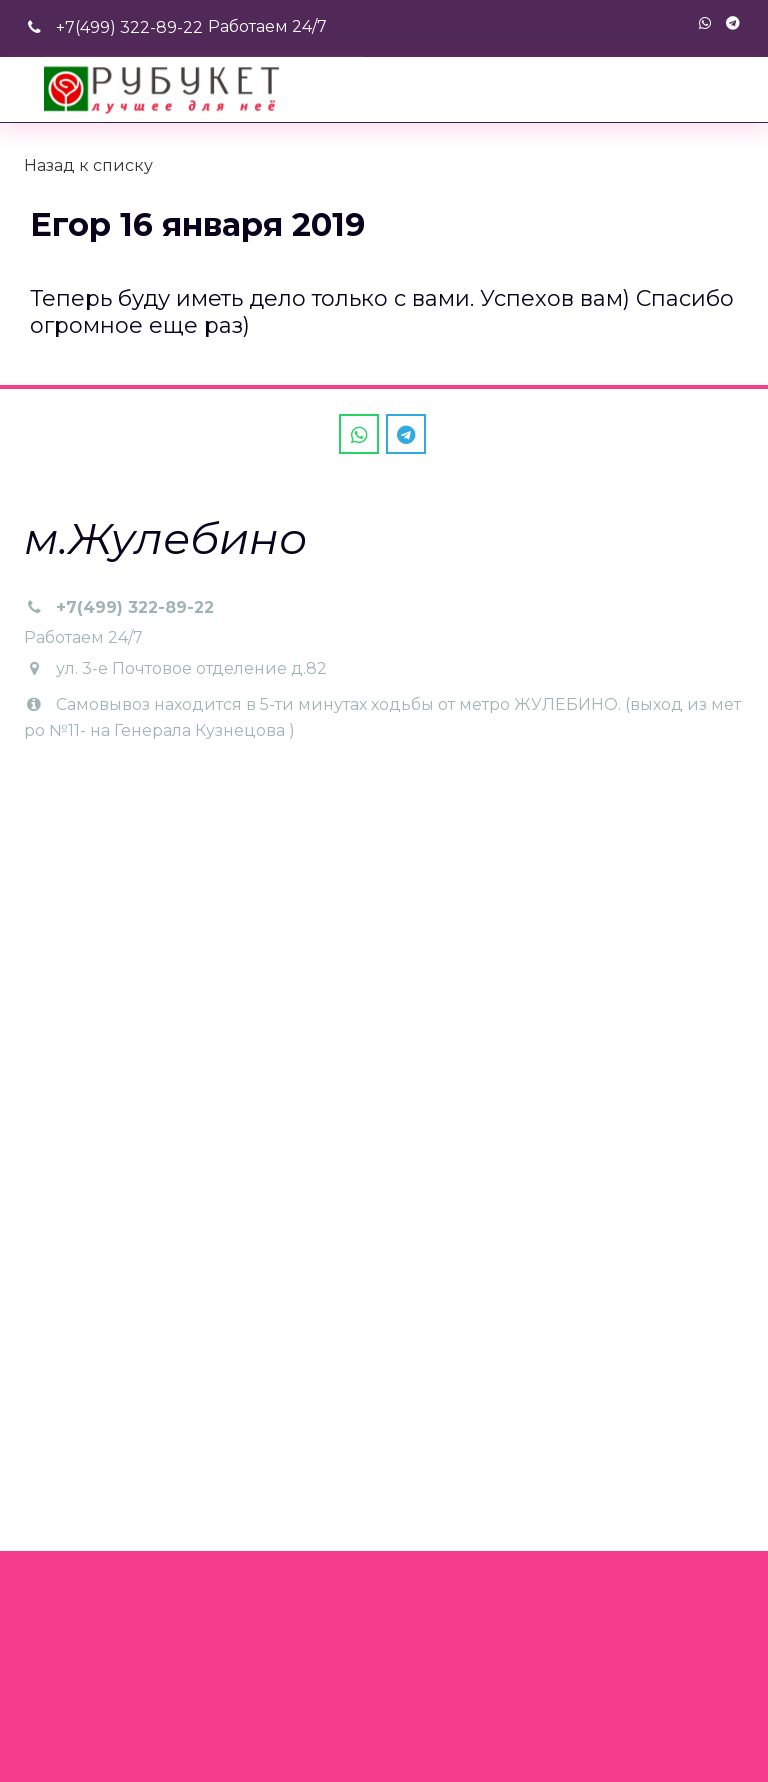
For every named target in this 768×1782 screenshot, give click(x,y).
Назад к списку (88, 165)
